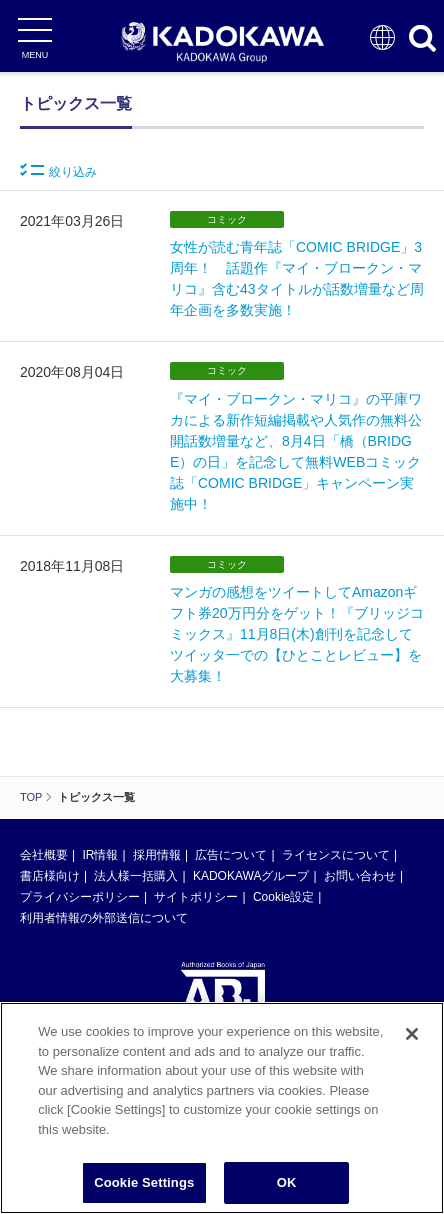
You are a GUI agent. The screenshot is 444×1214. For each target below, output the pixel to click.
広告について (231, 855)
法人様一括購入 (136, 876)
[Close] (412, 1034)
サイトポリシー (196, 897)
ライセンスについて (336, 855)
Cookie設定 (283, 897)
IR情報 (100, 855)
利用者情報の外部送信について (104, 918)
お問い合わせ (360, 876)
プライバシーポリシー (80, 897)
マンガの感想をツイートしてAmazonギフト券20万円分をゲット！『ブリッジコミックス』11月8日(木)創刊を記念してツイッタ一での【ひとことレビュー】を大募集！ (297, 634)
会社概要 (44, 855)
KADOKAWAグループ (251, 876)
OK (287, 1182)
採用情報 (157, 855)
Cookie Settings (144, 1182)
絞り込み (58, 171)
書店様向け (50, 876)
